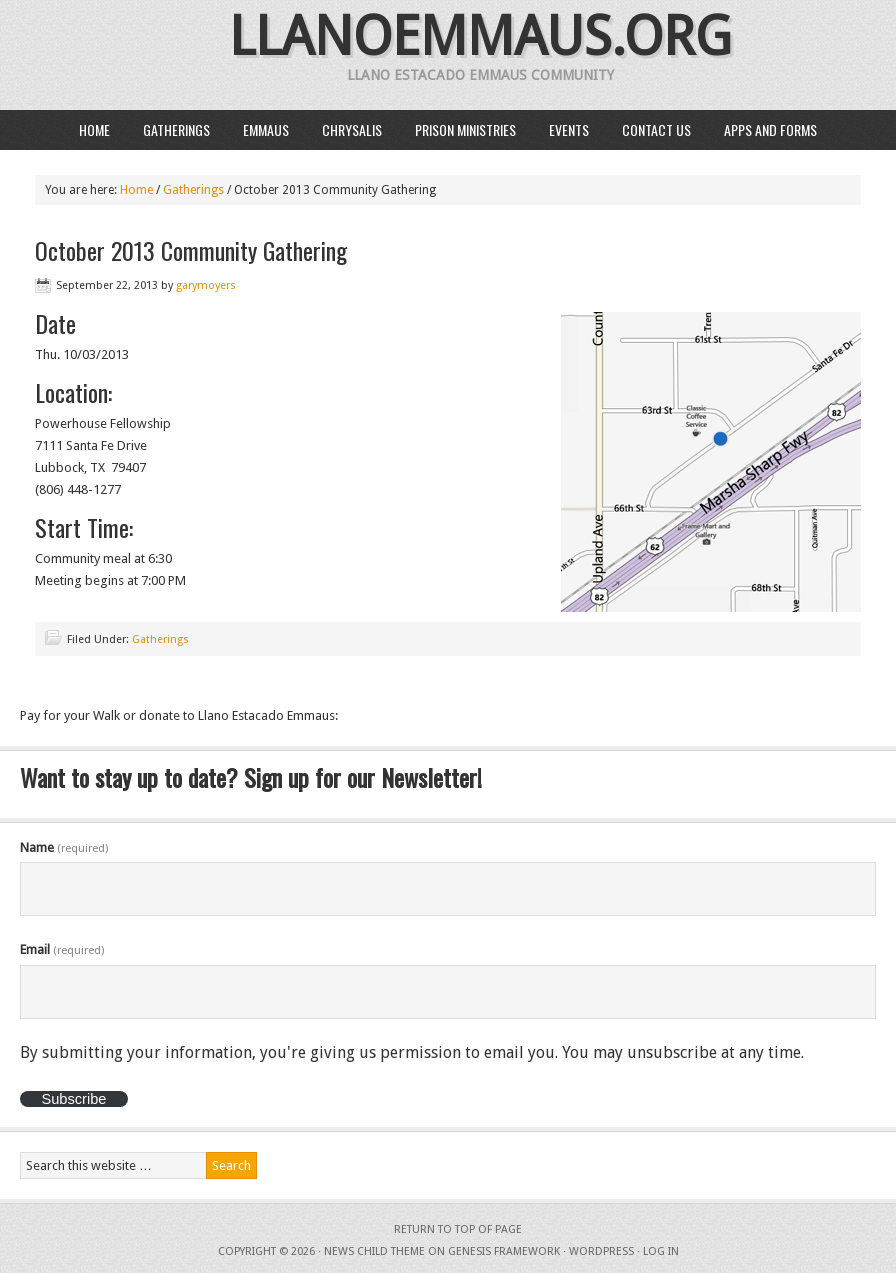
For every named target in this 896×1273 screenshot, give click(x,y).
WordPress (601, 1251)
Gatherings (176, 129)
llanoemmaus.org (480, 36)
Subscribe (73, 1099)
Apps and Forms (770, 129)
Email (62, 949)
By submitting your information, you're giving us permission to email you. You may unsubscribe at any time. (412, 1052)
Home (94, 129)
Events (569, 129)
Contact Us (656, 129)
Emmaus (266, 129)
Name (64, 847)
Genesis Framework (504, 1251)
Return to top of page (458, 1229)
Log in (661, 1251)
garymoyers (206, 285)
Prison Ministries (465, 129)
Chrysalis (352, 129)
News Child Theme (374, 1251)
